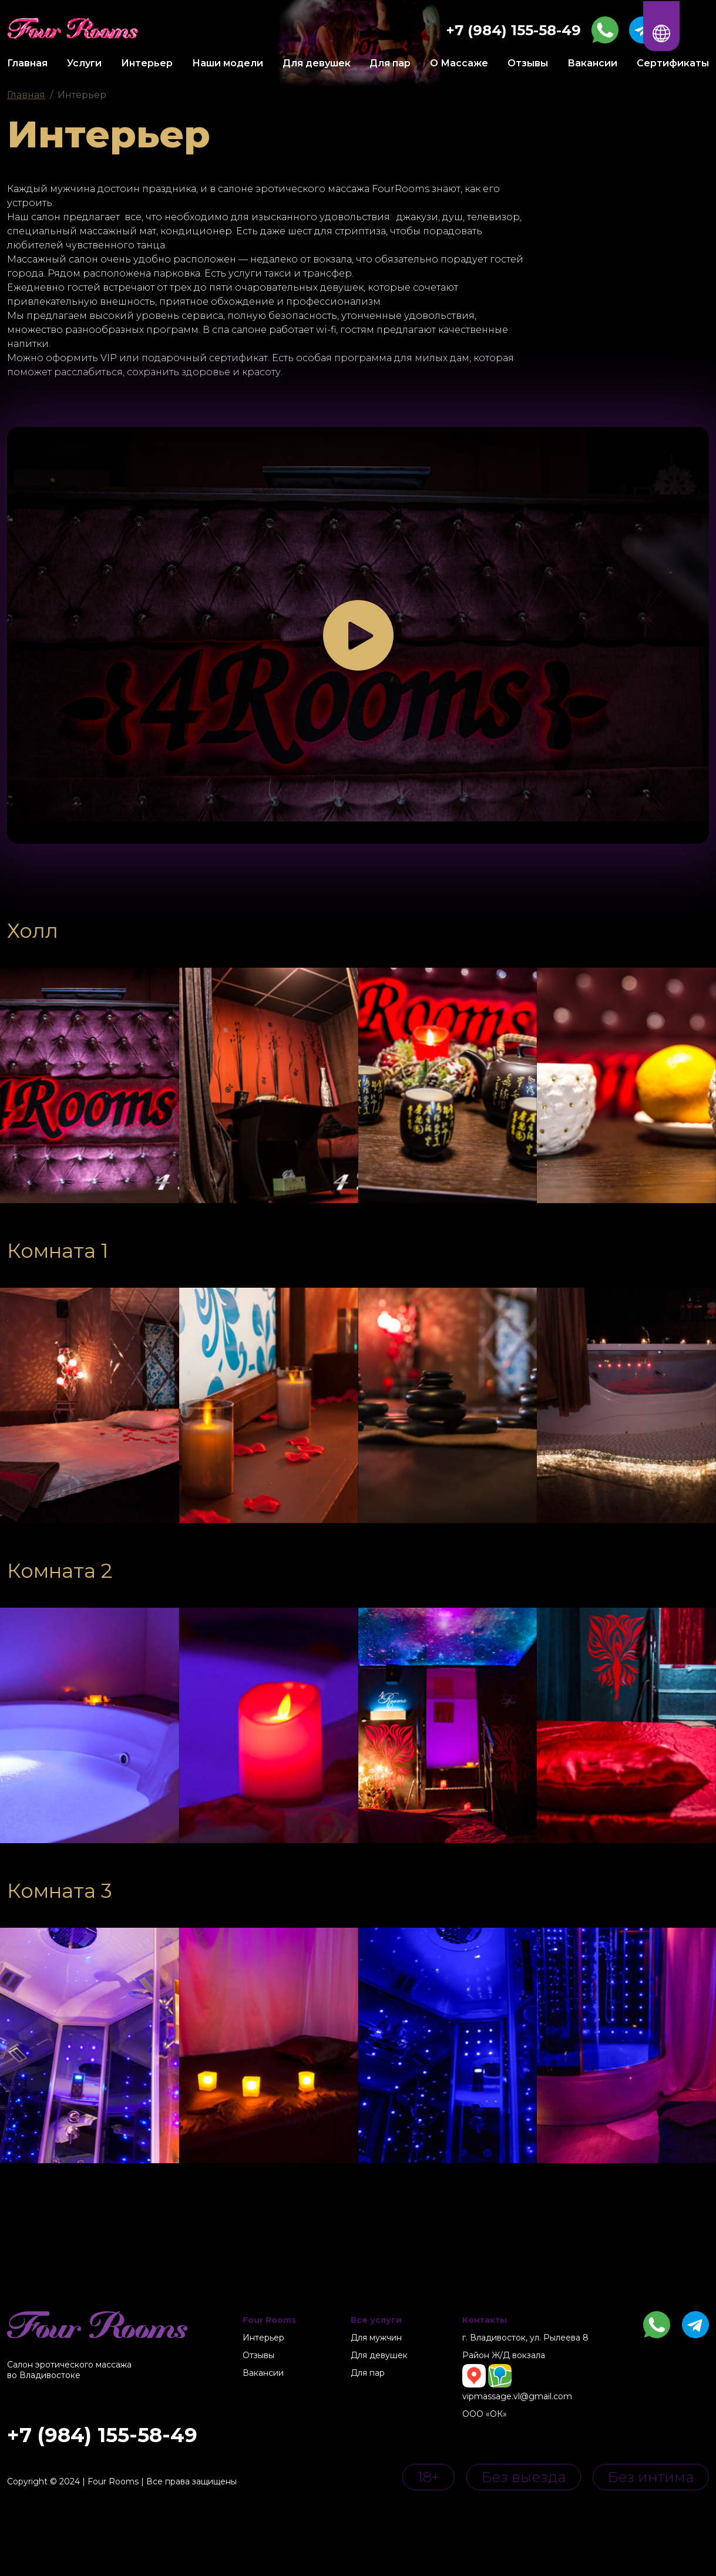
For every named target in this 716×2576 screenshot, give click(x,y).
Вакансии (592, 63)
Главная (27, 63)
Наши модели (227, 63)
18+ (428, 2477)
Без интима (651, 2477)
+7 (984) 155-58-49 (102, 2435)
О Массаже (459, 63)
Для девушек (317, 63)
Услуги (84, 63)
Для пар (390, 63)
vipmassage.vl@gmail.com (517, 2396)
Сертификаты (673, 63)
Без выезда (524, 2477)
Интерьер (147, 63)
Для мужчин (376, 2337)
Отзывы (527, 63)
